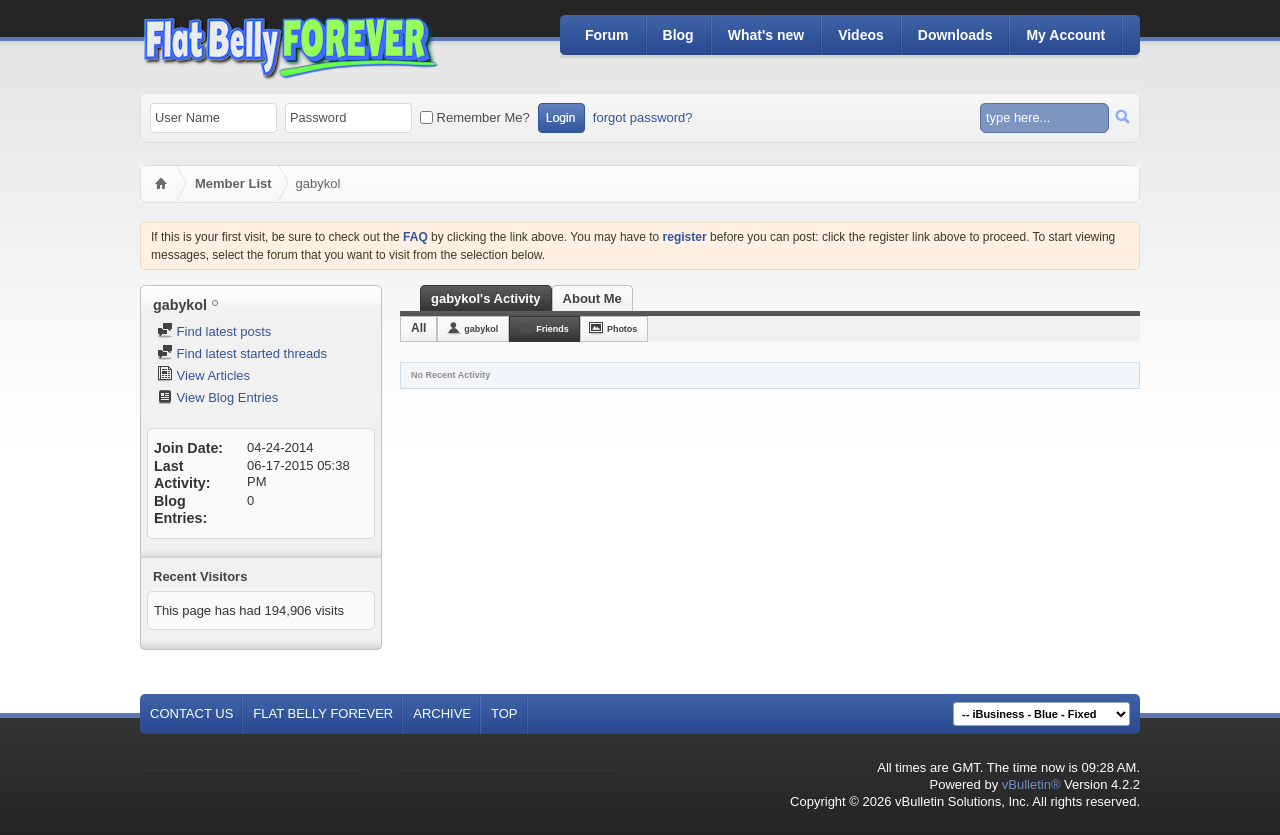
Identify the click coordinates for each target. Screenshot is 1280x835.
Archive (442, 713)
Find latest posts (214, 331)
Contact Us (191, 713)
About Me (592, 298)
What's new (766, 35)
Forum (607, 35)
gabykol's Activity (486, 298)
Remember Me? (475, 117)
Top (504, 713)
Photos (622, 329)
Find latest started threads (242, 353)
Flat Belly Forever (323, 713)
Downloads (955, 35)
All (418, 328)
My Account (1065, 35)
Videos (861, 35)
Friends (552, 329)
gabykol (481, 329)
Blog (678, 35)
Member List (233, 183)
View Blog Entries (217, 397)
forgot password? (643, 117)
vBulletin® (1031, 784)
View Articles (203, 375)
